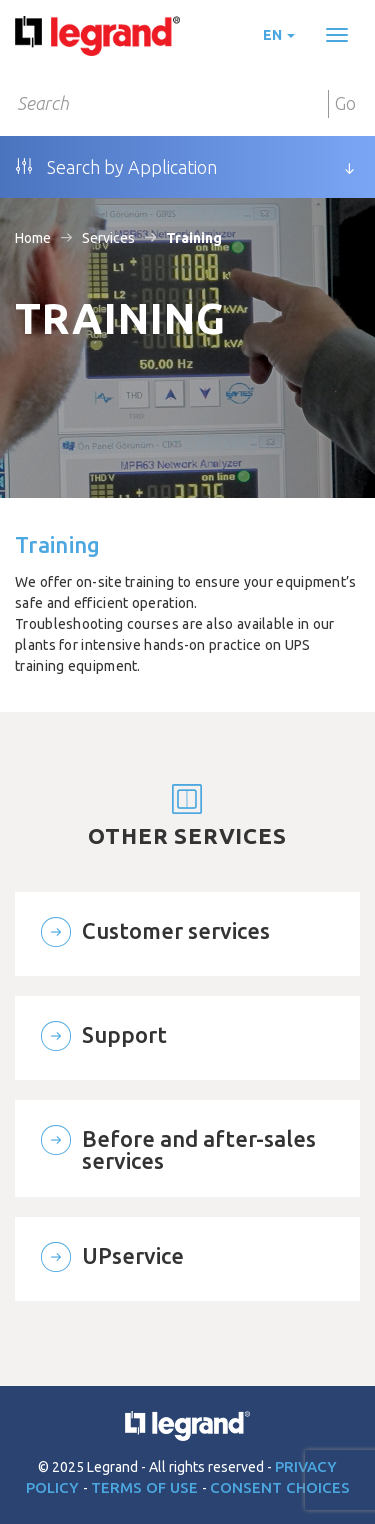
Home (33, 238)
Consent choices (280, 1487)
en (279, 35)
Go (345, 103)
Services (108, 238)
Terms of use (146, 1487)
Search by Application (116, 167)
